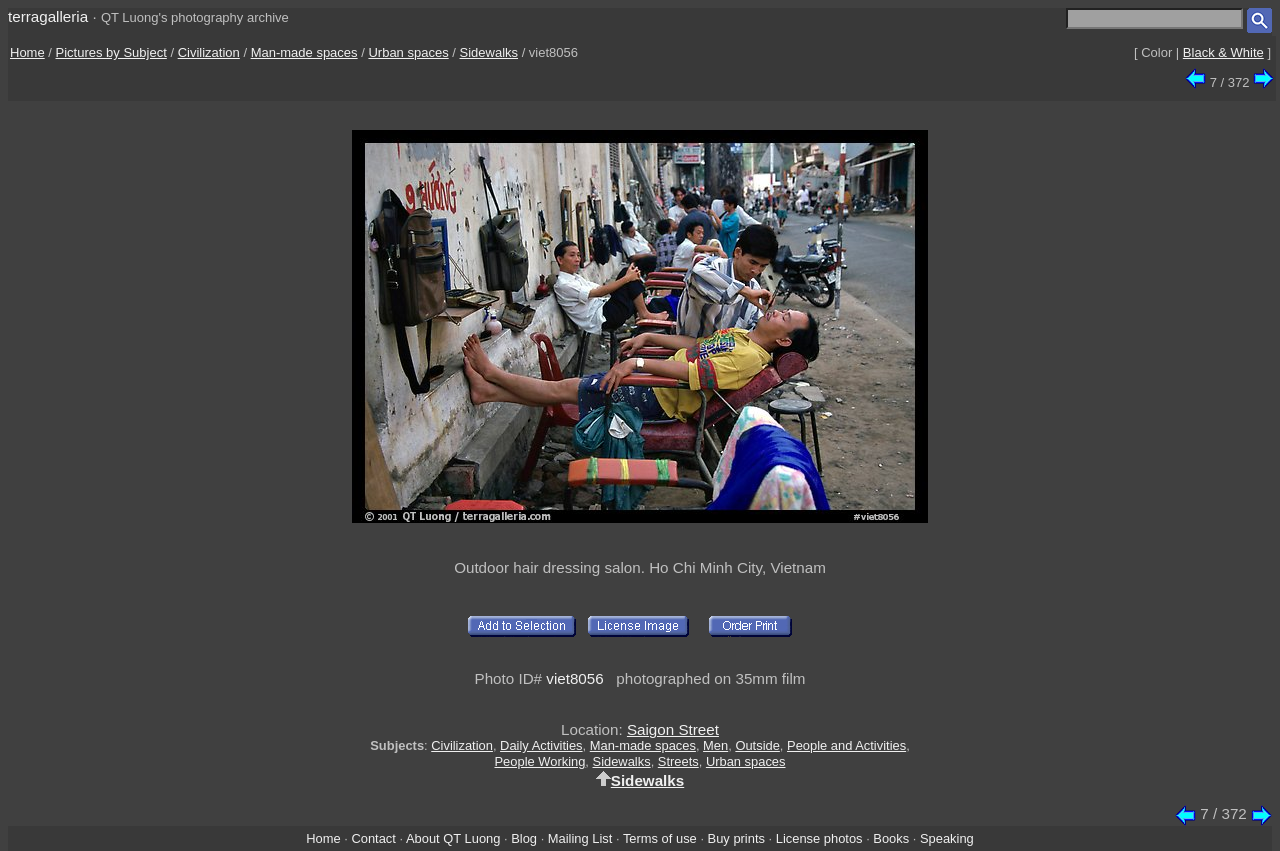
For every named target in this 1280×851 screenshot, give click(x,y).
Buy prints (736, 838)
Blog (524, 838)
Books (891, 838)
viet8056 (574, 678)
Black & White (1223, 52)
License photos (819, 838)
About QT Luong (453, 838)
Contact (373, 838)
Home (27, 52)
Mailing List (580, 838)
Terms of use (660, 838)
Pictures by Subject (111, 52)
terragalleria (48, 16)
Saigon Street (673, 729)
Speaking (947, 838)
